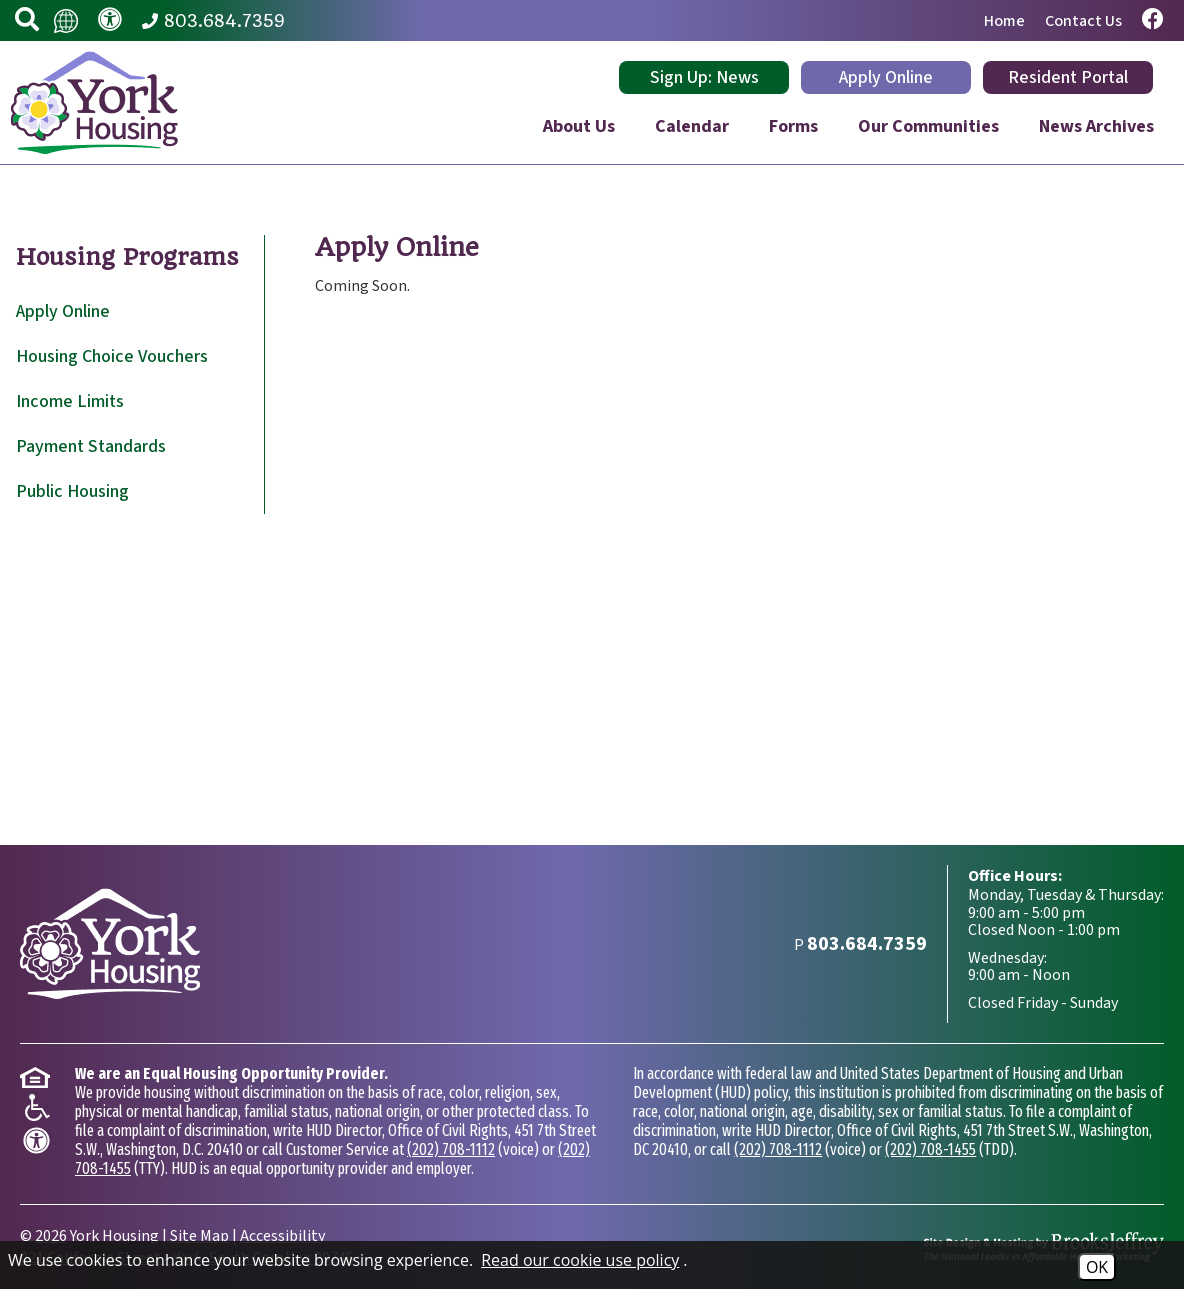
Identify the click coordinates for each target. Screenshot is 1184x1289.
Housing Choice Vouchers (112, 356)
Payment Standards (91, 446)
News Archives (1096, 126)
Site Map (199, 1236)
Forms (793, 126)
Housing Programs (127, 257)
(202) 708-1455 (930, 1149)
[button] (27, 20)
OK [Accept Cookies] (1097, 1267)
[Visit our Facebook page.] (1153, 20)
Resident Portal (1068, 77)
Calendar (692, 126)
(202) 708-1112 (451, 1149)
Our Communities (928, 126)
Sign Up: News (704, 77)
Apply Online (886, 77)
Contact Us (1083, 21)
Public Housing (72, 491)
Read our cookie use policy (580, 1260)
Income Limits (70, 401)
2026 (51, 1236)
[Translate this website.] (66, 20)
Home (1004, 21)
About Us (579, 126)
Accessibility (282, 1236)
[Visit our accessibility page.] (110, 20)
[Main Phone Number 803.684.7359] (213, 21)
